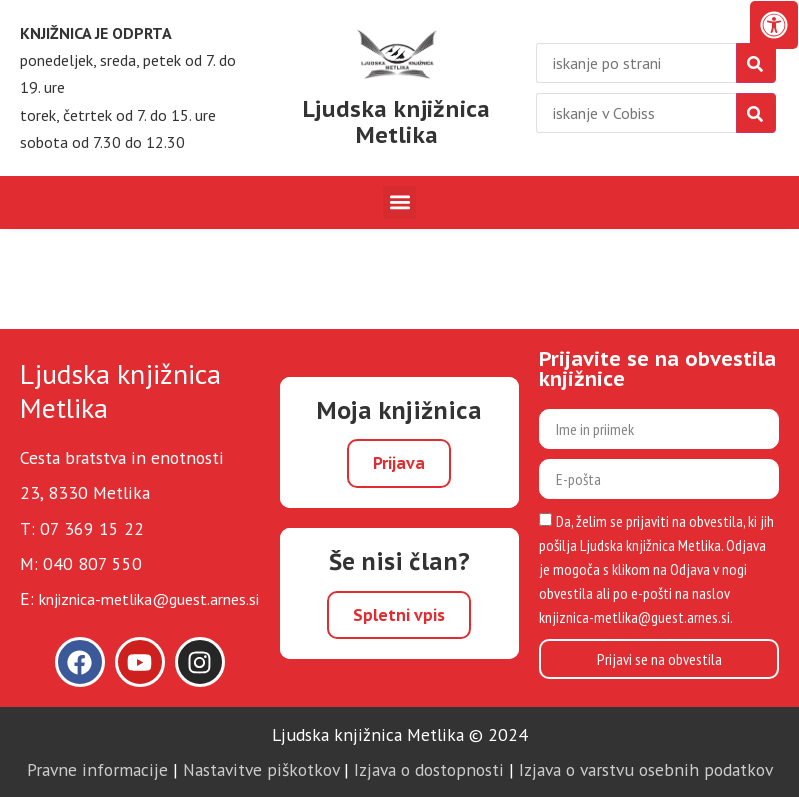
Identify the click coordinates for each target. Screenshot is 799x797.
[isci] (756, 113)
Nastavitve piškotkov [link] (261, 769)
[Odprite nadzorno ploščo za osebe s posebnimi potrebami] (774, 25)
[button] (399, 202)
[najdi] (756, 63)
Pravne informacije (97, 769)
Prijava (399, 463)
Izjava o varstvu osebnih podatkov (646, 769)
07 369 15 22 (92, 528)
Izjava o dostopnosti (429, 769)
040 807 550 (92, 563)
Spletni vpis (399, 615)
